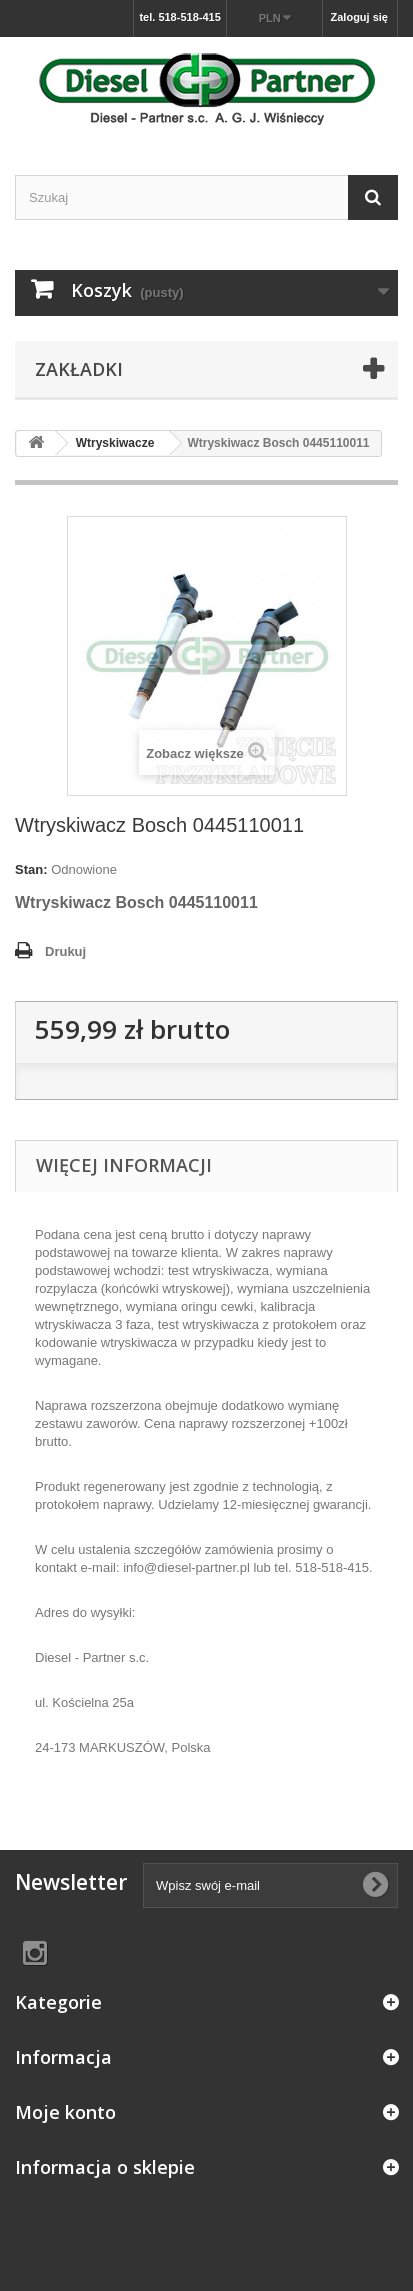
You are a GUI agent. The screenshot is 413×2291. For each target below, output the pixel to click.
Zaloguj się (359, 17)
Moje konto (65, 2112)
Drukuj (65, 951)
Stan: (31, 869)
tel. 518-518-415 (179, 17)
